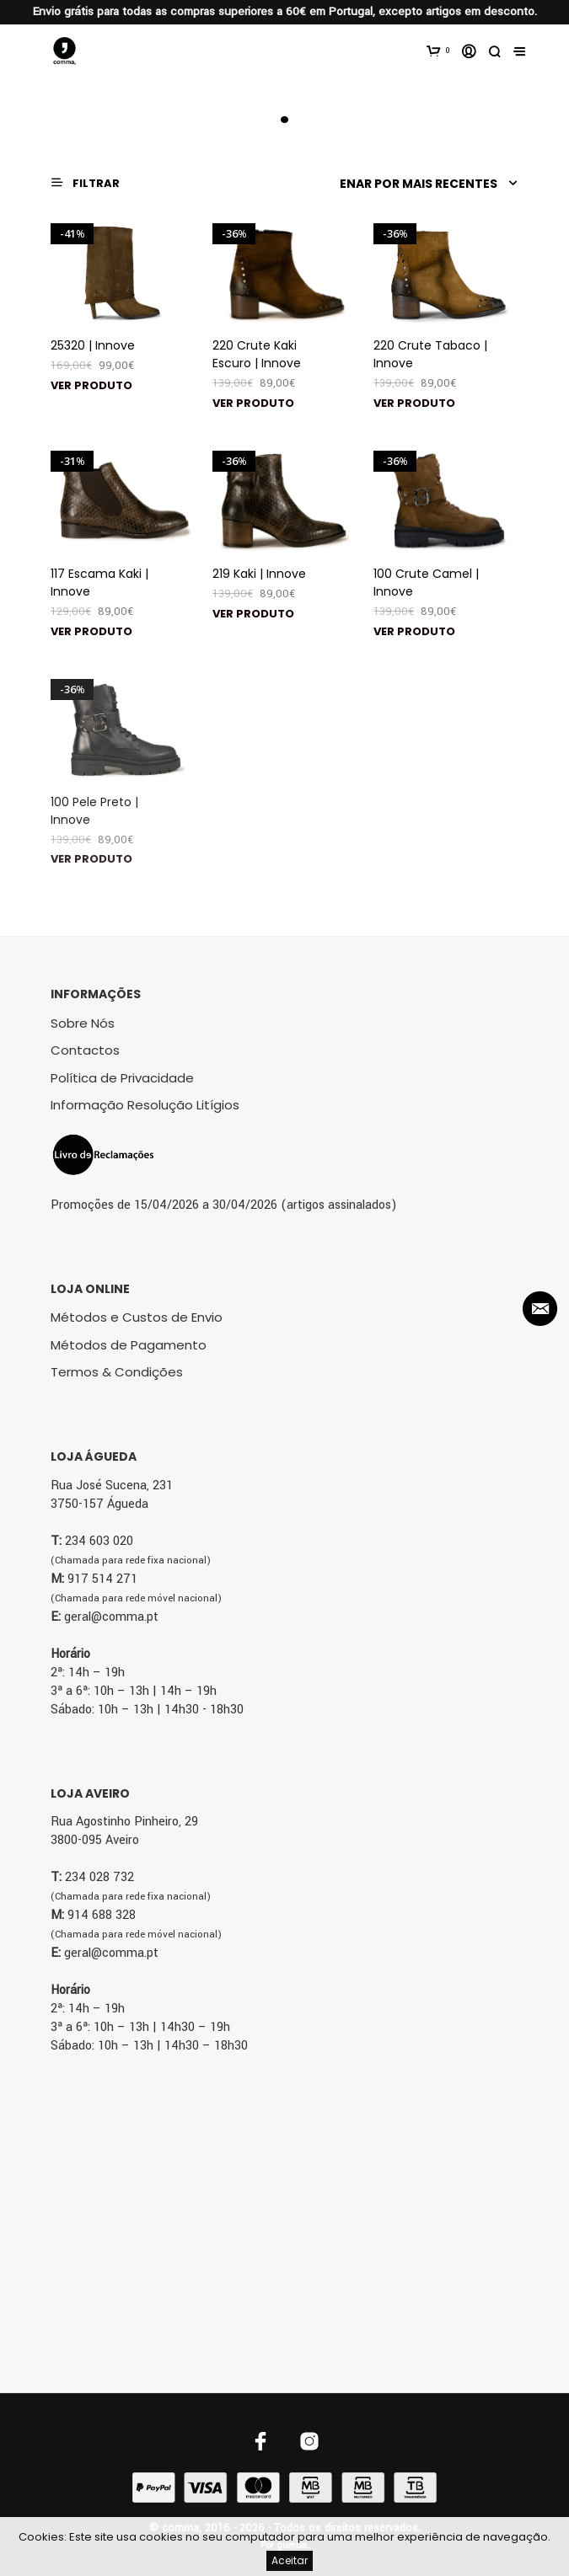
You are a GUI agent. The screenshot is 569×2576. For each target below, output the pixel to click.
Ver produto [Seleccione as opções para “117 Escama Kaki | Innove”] (91, 631)
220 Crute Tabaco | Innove (430, 354)
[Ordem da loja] (425, 184)
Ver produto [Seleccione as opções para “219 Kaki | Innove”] (253, 614)
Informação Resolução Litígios (145, 1105)
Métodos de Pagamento (129, 1345)
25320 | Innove (93, 345)
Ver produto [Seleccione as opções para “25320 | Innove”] (91, 385)
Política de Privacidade (122, 1078)
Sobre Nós (83, 1023)
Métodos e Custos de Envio (137, 1317)
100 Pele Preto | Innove (94, 811)
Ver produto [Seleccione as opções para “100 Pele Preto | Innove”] (91, 859)
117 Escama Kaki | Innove (99, 582)
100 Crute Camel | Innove (426, 582)
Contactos (85, 1050)
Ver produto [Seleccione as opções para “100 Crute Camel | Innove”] (414, 631)
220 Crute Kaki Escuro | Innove (256, 354)
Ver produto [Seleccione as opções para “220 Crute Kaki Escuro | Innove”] (253, 403)
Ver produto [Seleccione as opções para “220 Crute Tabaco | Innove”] (414, 403)
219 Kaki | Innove (259, 573)
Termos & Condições (117, 1372)
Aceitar (289, 2560)
